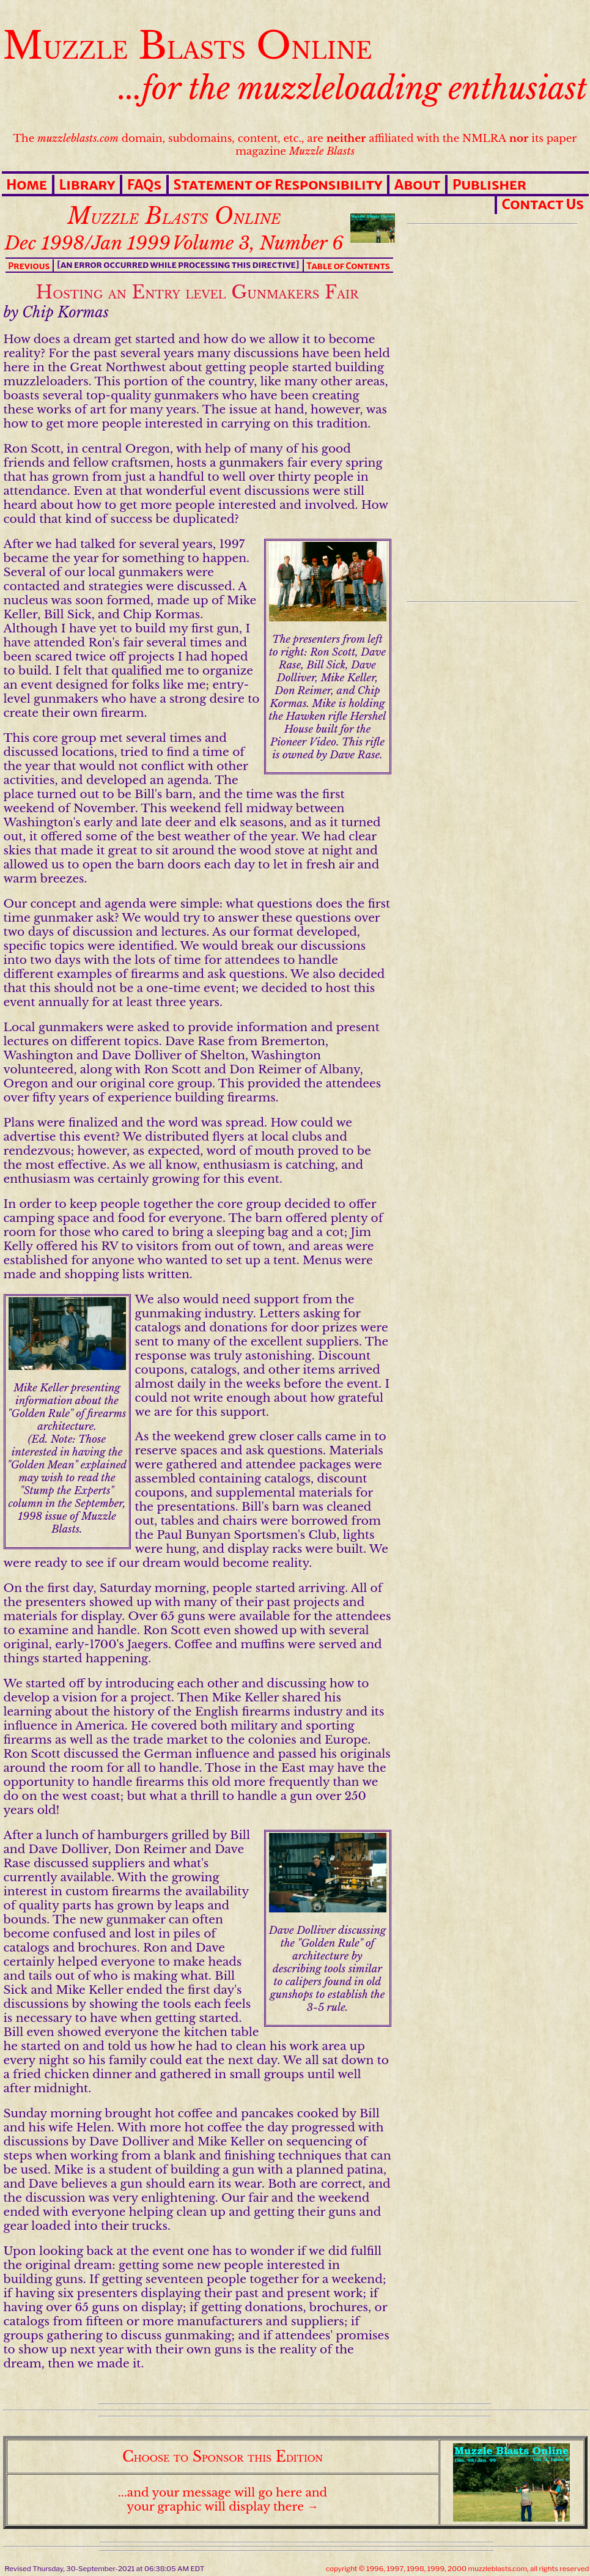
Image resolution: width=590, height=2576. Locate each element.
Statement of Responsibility (277, 184)
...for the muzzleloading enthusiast (353, 88)
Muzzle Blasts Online (187, 45)
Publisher (489, 184)
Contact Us (543, 204)
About (417, 184)
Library (87, 184)
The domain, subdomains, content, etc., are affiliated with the (237, 138)
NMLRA (484, 138)
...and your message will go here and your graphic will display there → (222, 2499)
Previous (29, 266)
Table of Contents (347, 266)
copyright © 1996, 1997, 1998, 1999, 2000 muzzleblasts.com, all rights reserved (457, 2568)
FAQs (144, 184)
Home (26, 184)
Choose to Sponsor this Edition (222, 2456)
